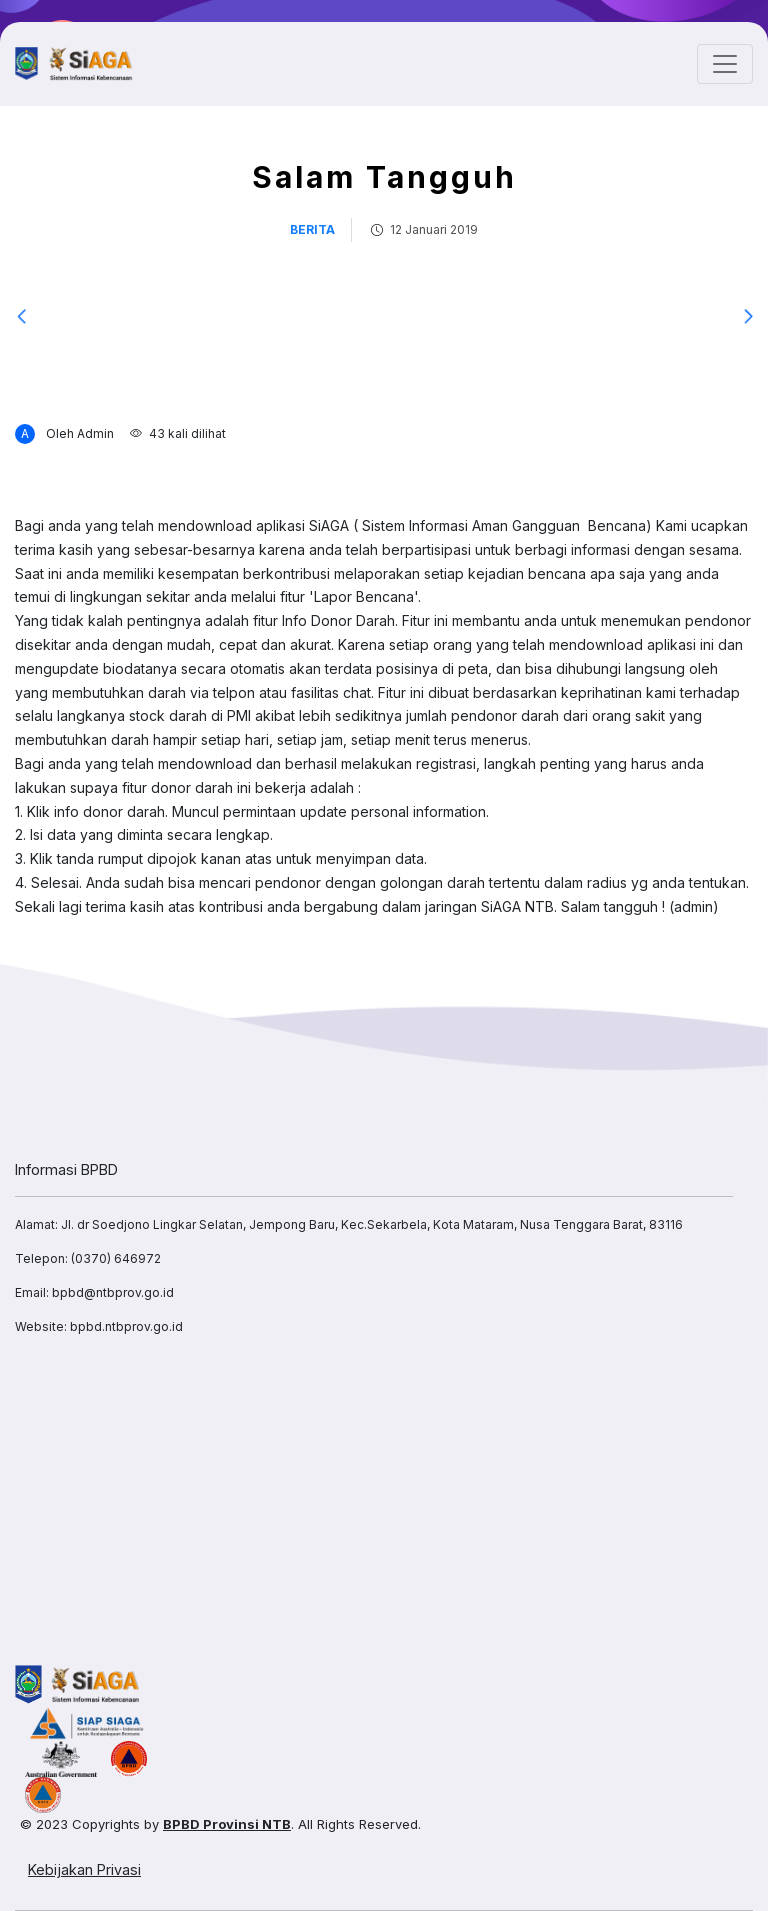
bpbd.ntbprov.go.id (126, 1326)
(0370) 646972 (116, 1258)
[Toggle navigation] (725, 64)
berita (312, 229)
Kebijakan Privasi (84, 1869)
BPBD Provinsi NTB (227, 1824)
